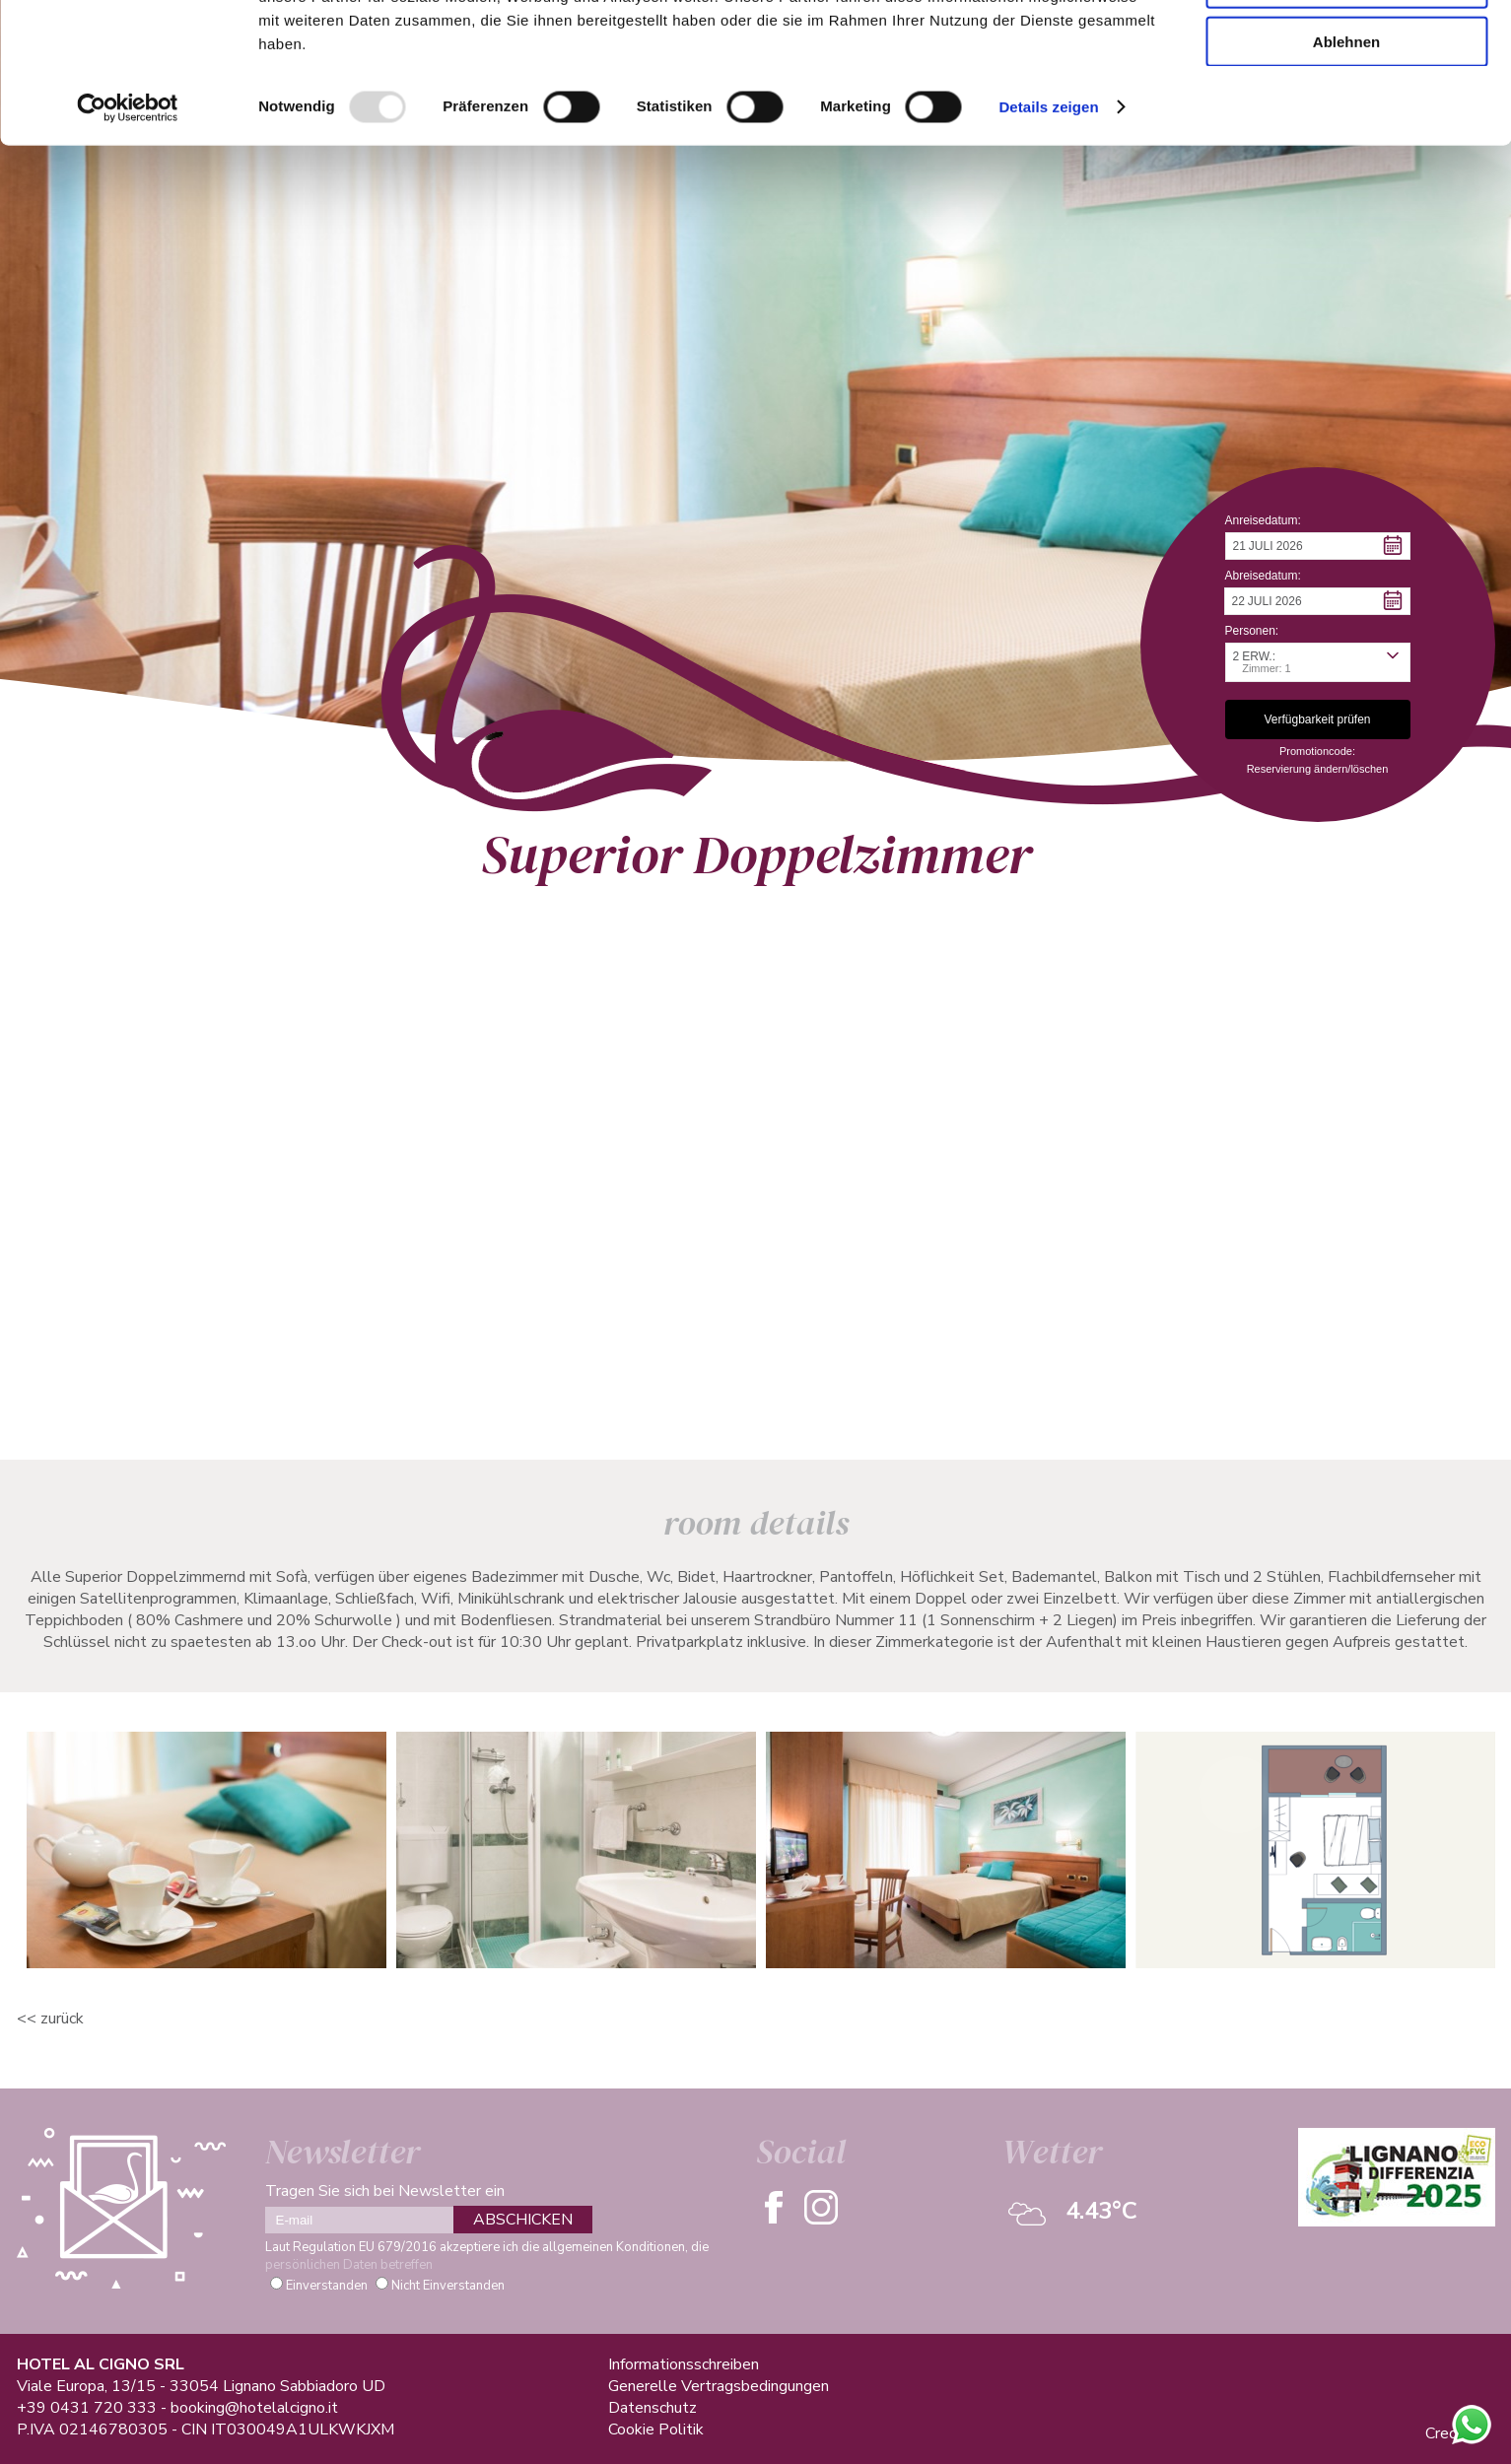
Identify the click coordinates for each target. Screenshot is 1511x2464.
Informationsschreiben (683, 2364)
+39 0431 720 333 (87, 2408)
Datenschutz (652, 2408)
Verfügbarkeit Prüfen (501, 1363)
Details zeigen (1048, 230)
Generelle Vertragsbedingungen (718, 2386)
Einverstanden (327, 2285)
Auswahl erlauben (1346, 107)
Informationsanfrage (254, 1363)
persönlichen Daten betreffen (349, 2265)
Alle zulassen (1346, 48)
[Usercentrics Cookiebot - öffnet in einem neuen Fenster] (127, 230)
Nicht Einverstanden (448, 2285)
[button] (1317, 546)
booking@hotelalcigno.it (254, 2408)
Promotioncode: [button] (1317, 751)
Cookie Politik (656, 2429)
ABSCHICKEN (523, 2219)
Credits (1450, 2433)
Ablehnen (1346, 164)
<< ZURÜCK (50, 2018)
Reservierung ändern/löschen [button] (1318, 769)
